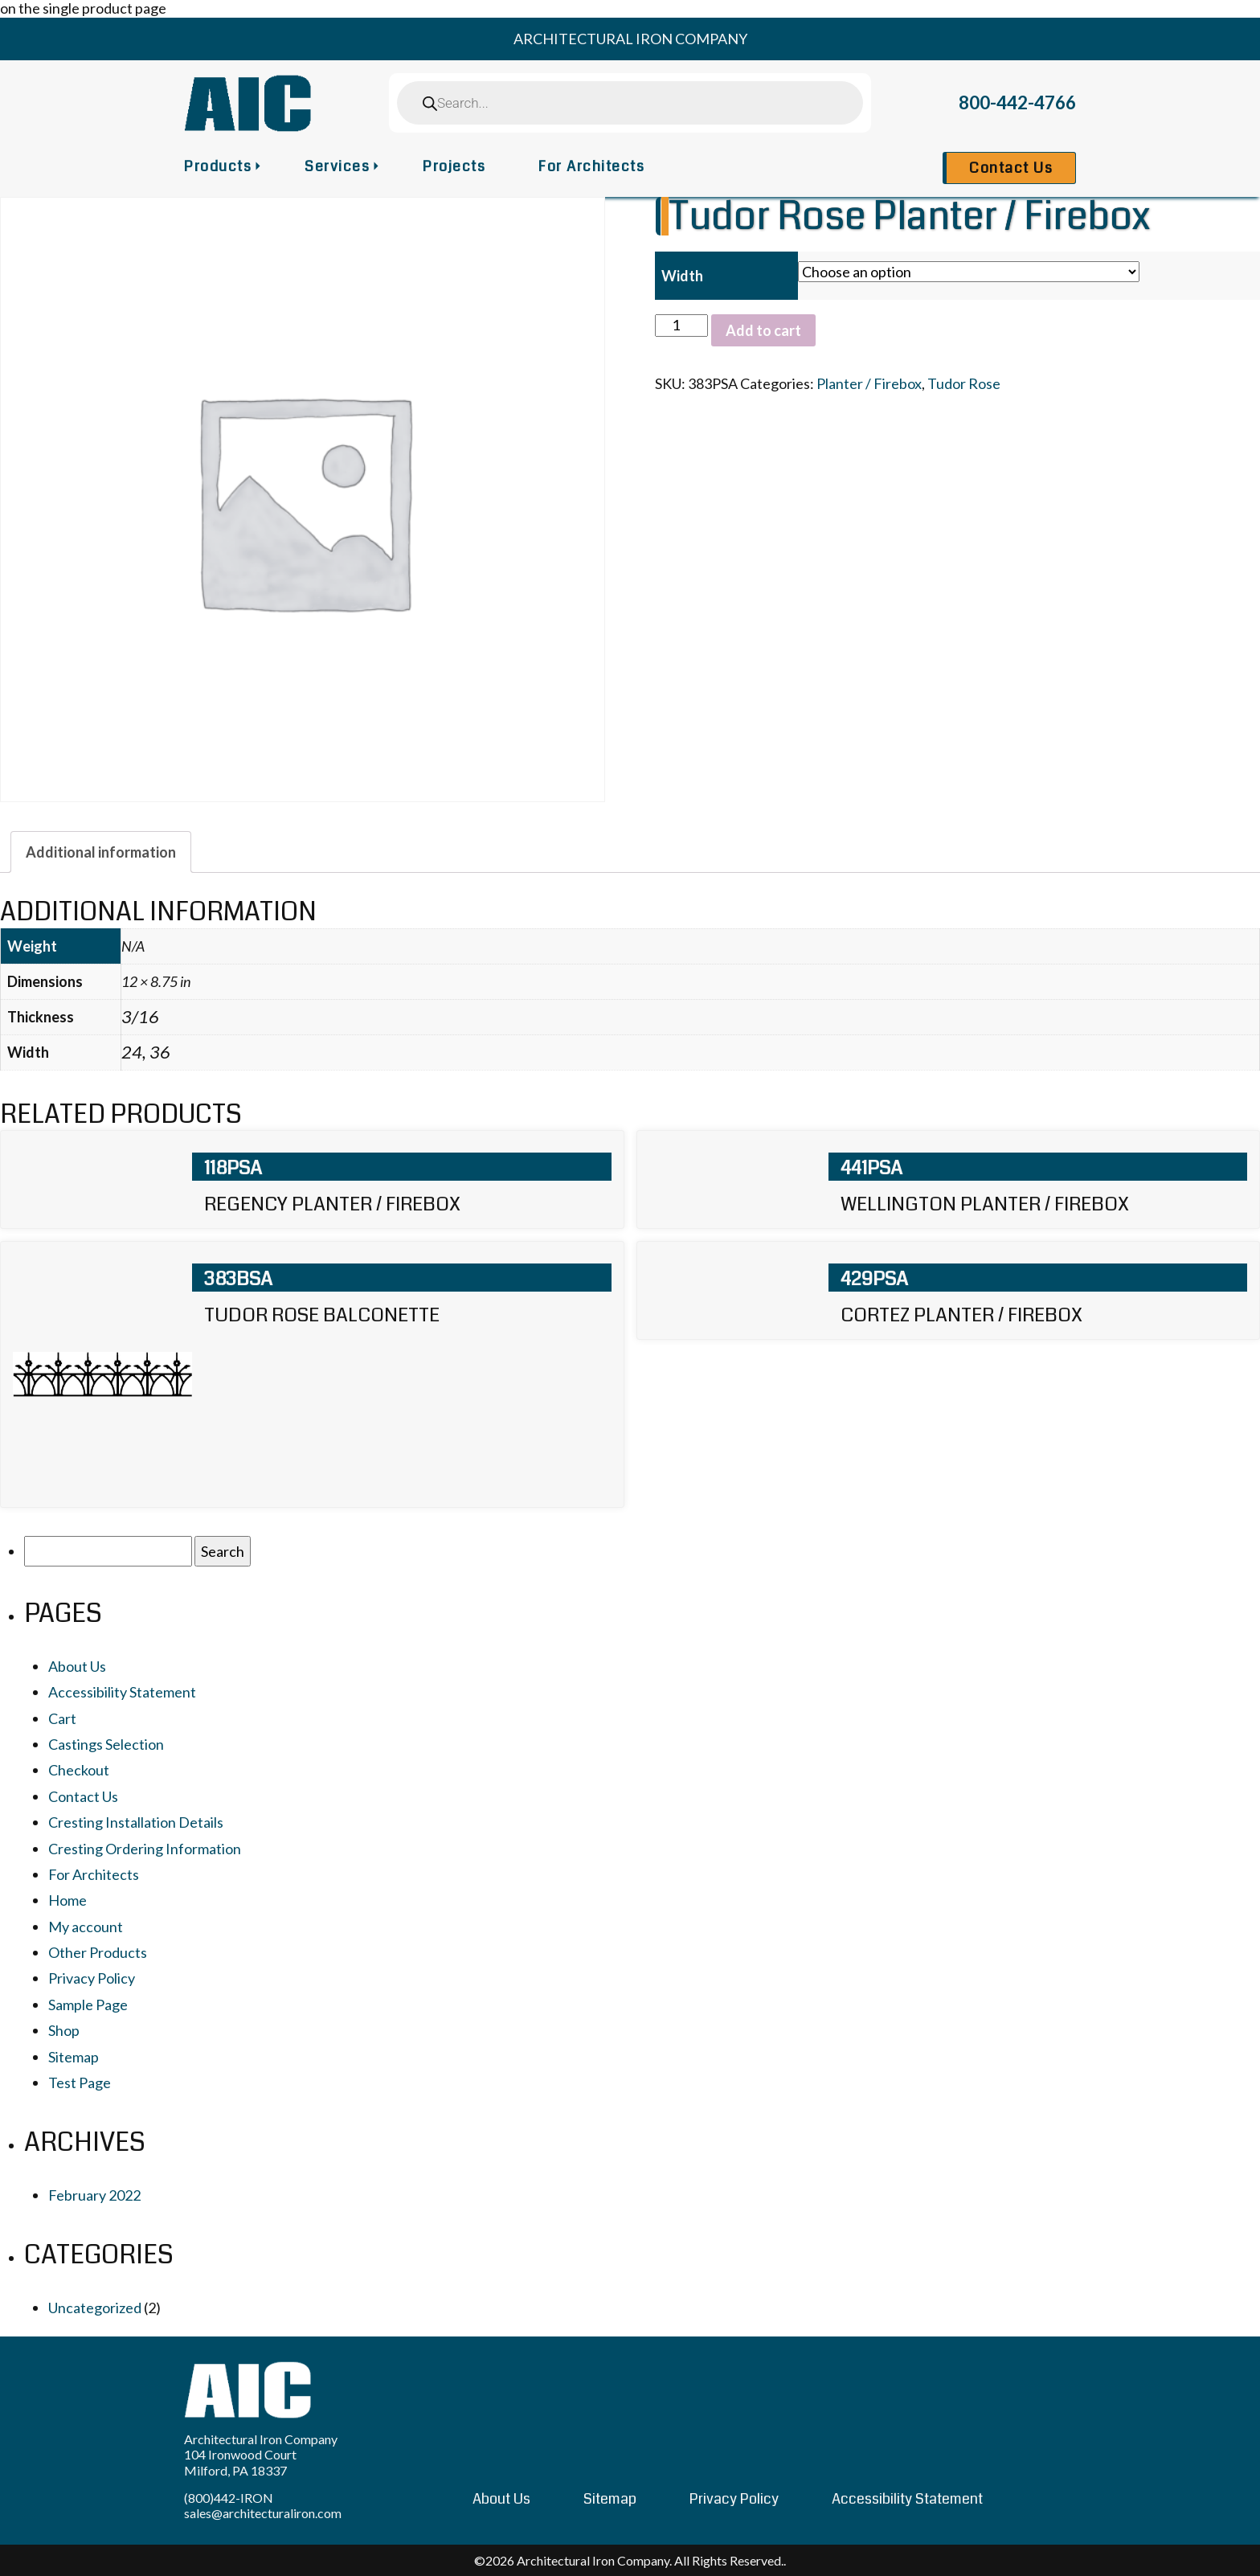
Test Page (79, 2082)
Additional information (101, 852)
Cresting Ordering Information (144, 1848)
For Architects (591, 166)
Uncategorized (94, 2307)
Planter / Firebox (869, 383)
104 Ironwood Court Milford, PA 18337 (240, 2462)
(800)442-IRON (228, 2497)
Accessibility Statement (122, 1692)
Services (337, 166)
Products (218, 166)
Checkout (78, 1770)
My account (85, 1926)
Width (682, 276)
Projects (454, 166)
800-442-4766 (1017, 102)
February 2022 (94, 2195)
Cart (62, 1718)
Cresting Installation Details (135, 1822)
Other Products (97, 1952)
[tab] (100, 852)
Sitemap (73, 2057)
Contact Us (1011, 168)
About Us (77, 1666)
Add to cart (763, 330)
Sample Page (88, 2004)
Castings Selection (106, 1744)
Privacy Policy (91, 1978)
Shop (64, 2030)
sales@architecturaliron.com (263, 2513)
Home (67, 1900)
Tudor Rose (963, 383)
